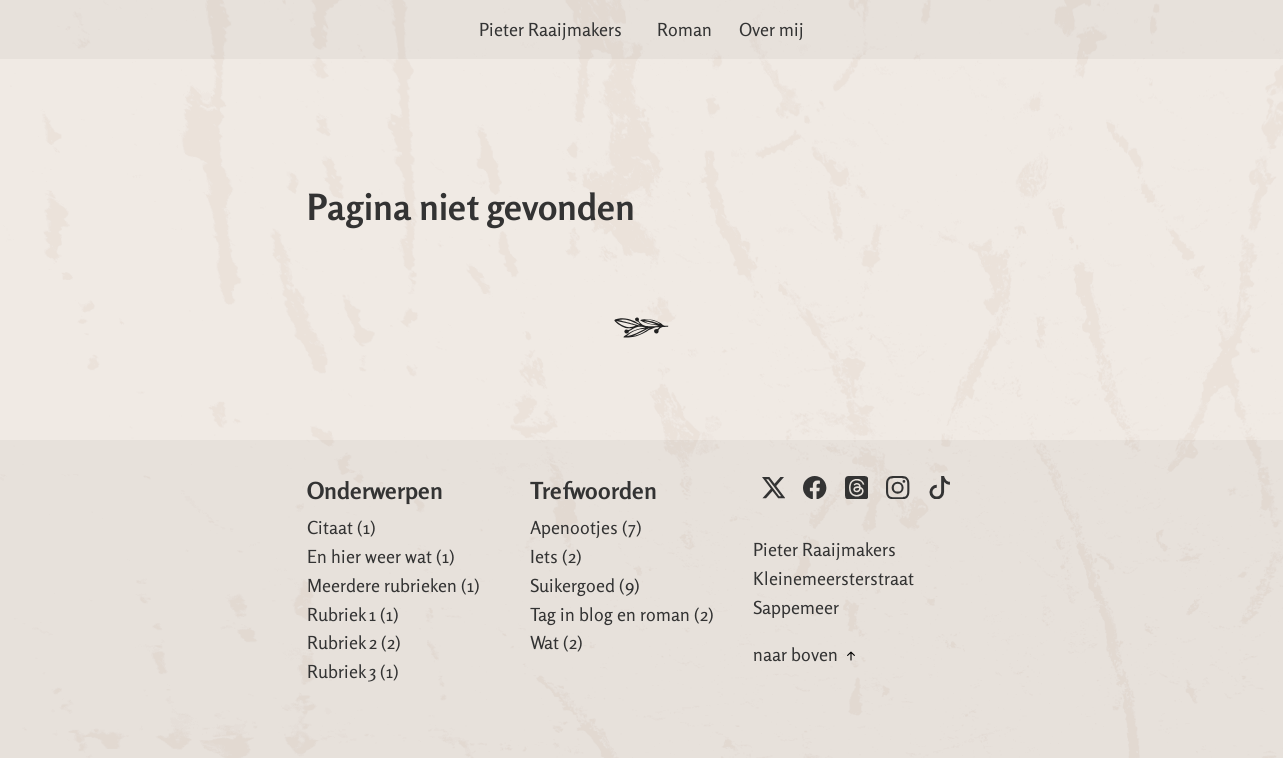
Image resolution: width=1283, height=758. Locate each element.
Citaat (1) (341, 527)
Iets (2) (556, 556)
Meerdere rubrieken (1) (393, 585)
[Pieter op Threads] (856, 487)
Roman (684, 29)
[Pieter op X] (773, 487)
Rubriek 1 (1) (353, 614)
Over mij (771, 29)
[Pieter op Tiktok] (939, 487)
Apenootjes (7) (586, 527)
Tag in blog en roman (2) (622, 614)
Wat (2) (556, 642)
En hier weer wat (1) (381, 556)
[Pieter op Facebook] (814, 487)
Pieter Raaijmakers (550, 29)
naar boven (806, 654)
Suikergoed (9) (585, 585)
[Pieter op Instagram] (897, 487)
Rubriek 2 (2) (354, 642)
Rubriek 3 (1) (353, 671)
